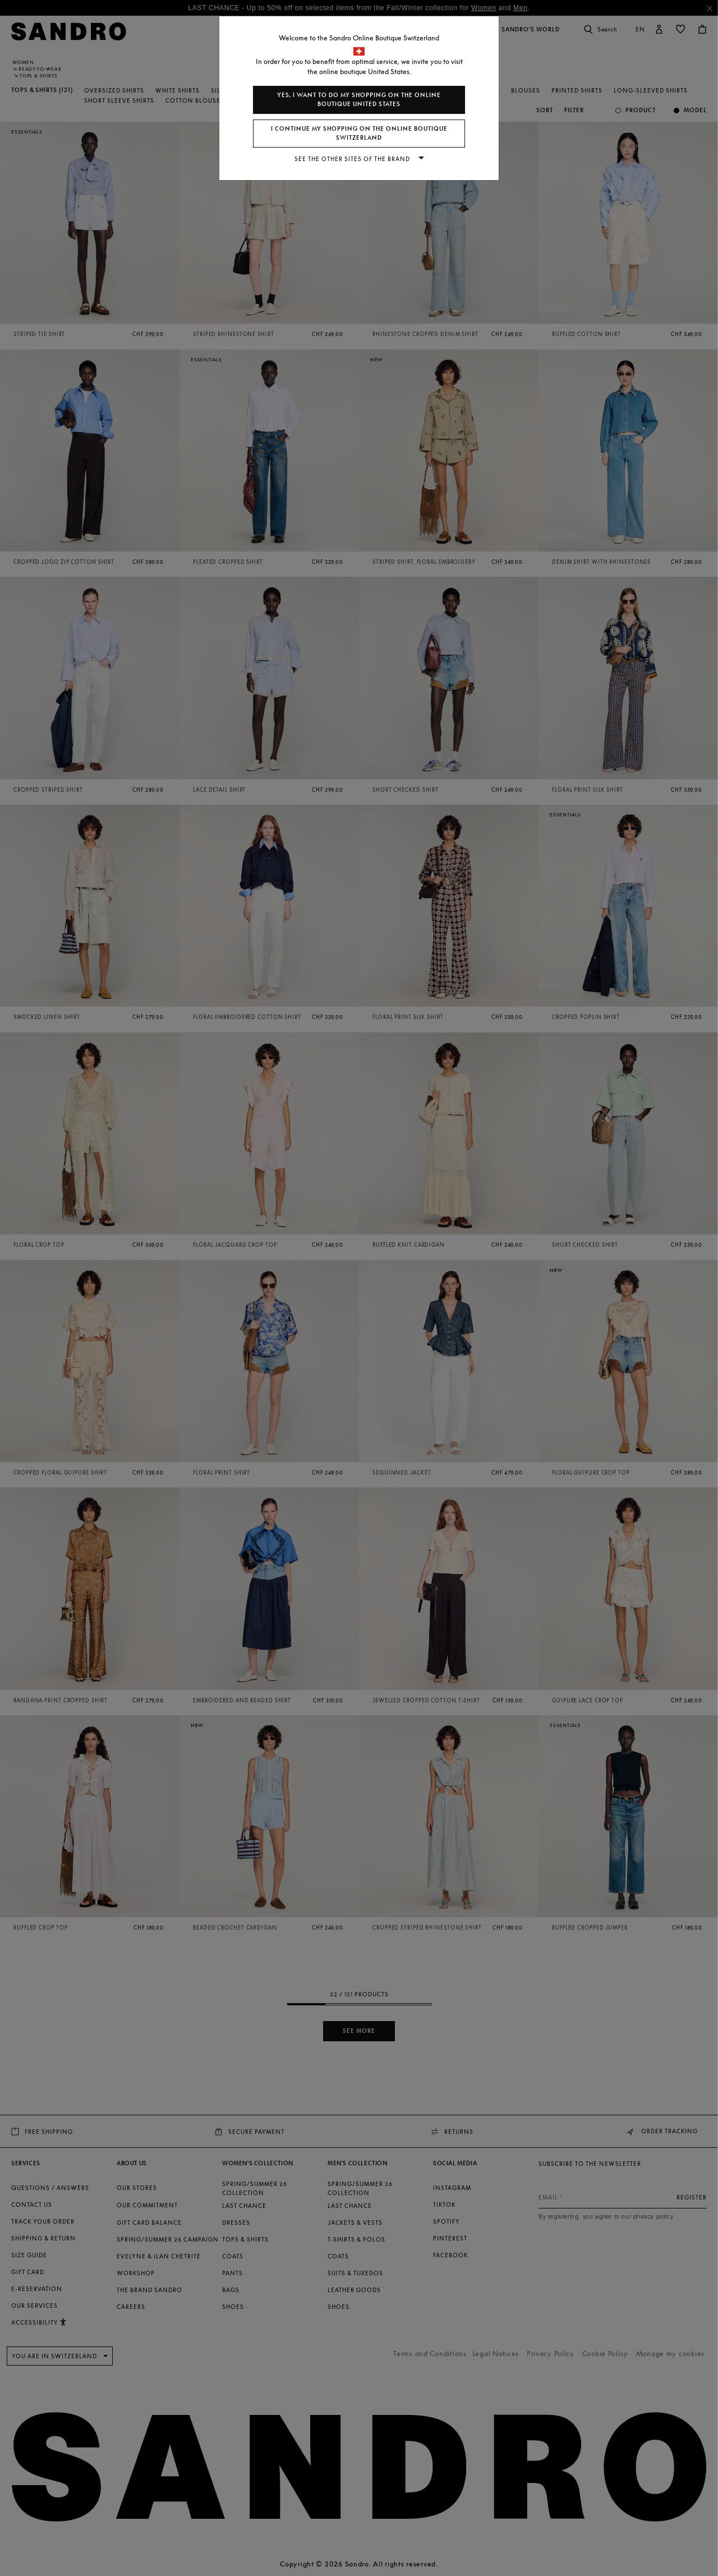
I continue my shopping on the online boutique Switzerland (359, 133)
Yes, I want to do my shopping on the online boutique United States (359, 99)
